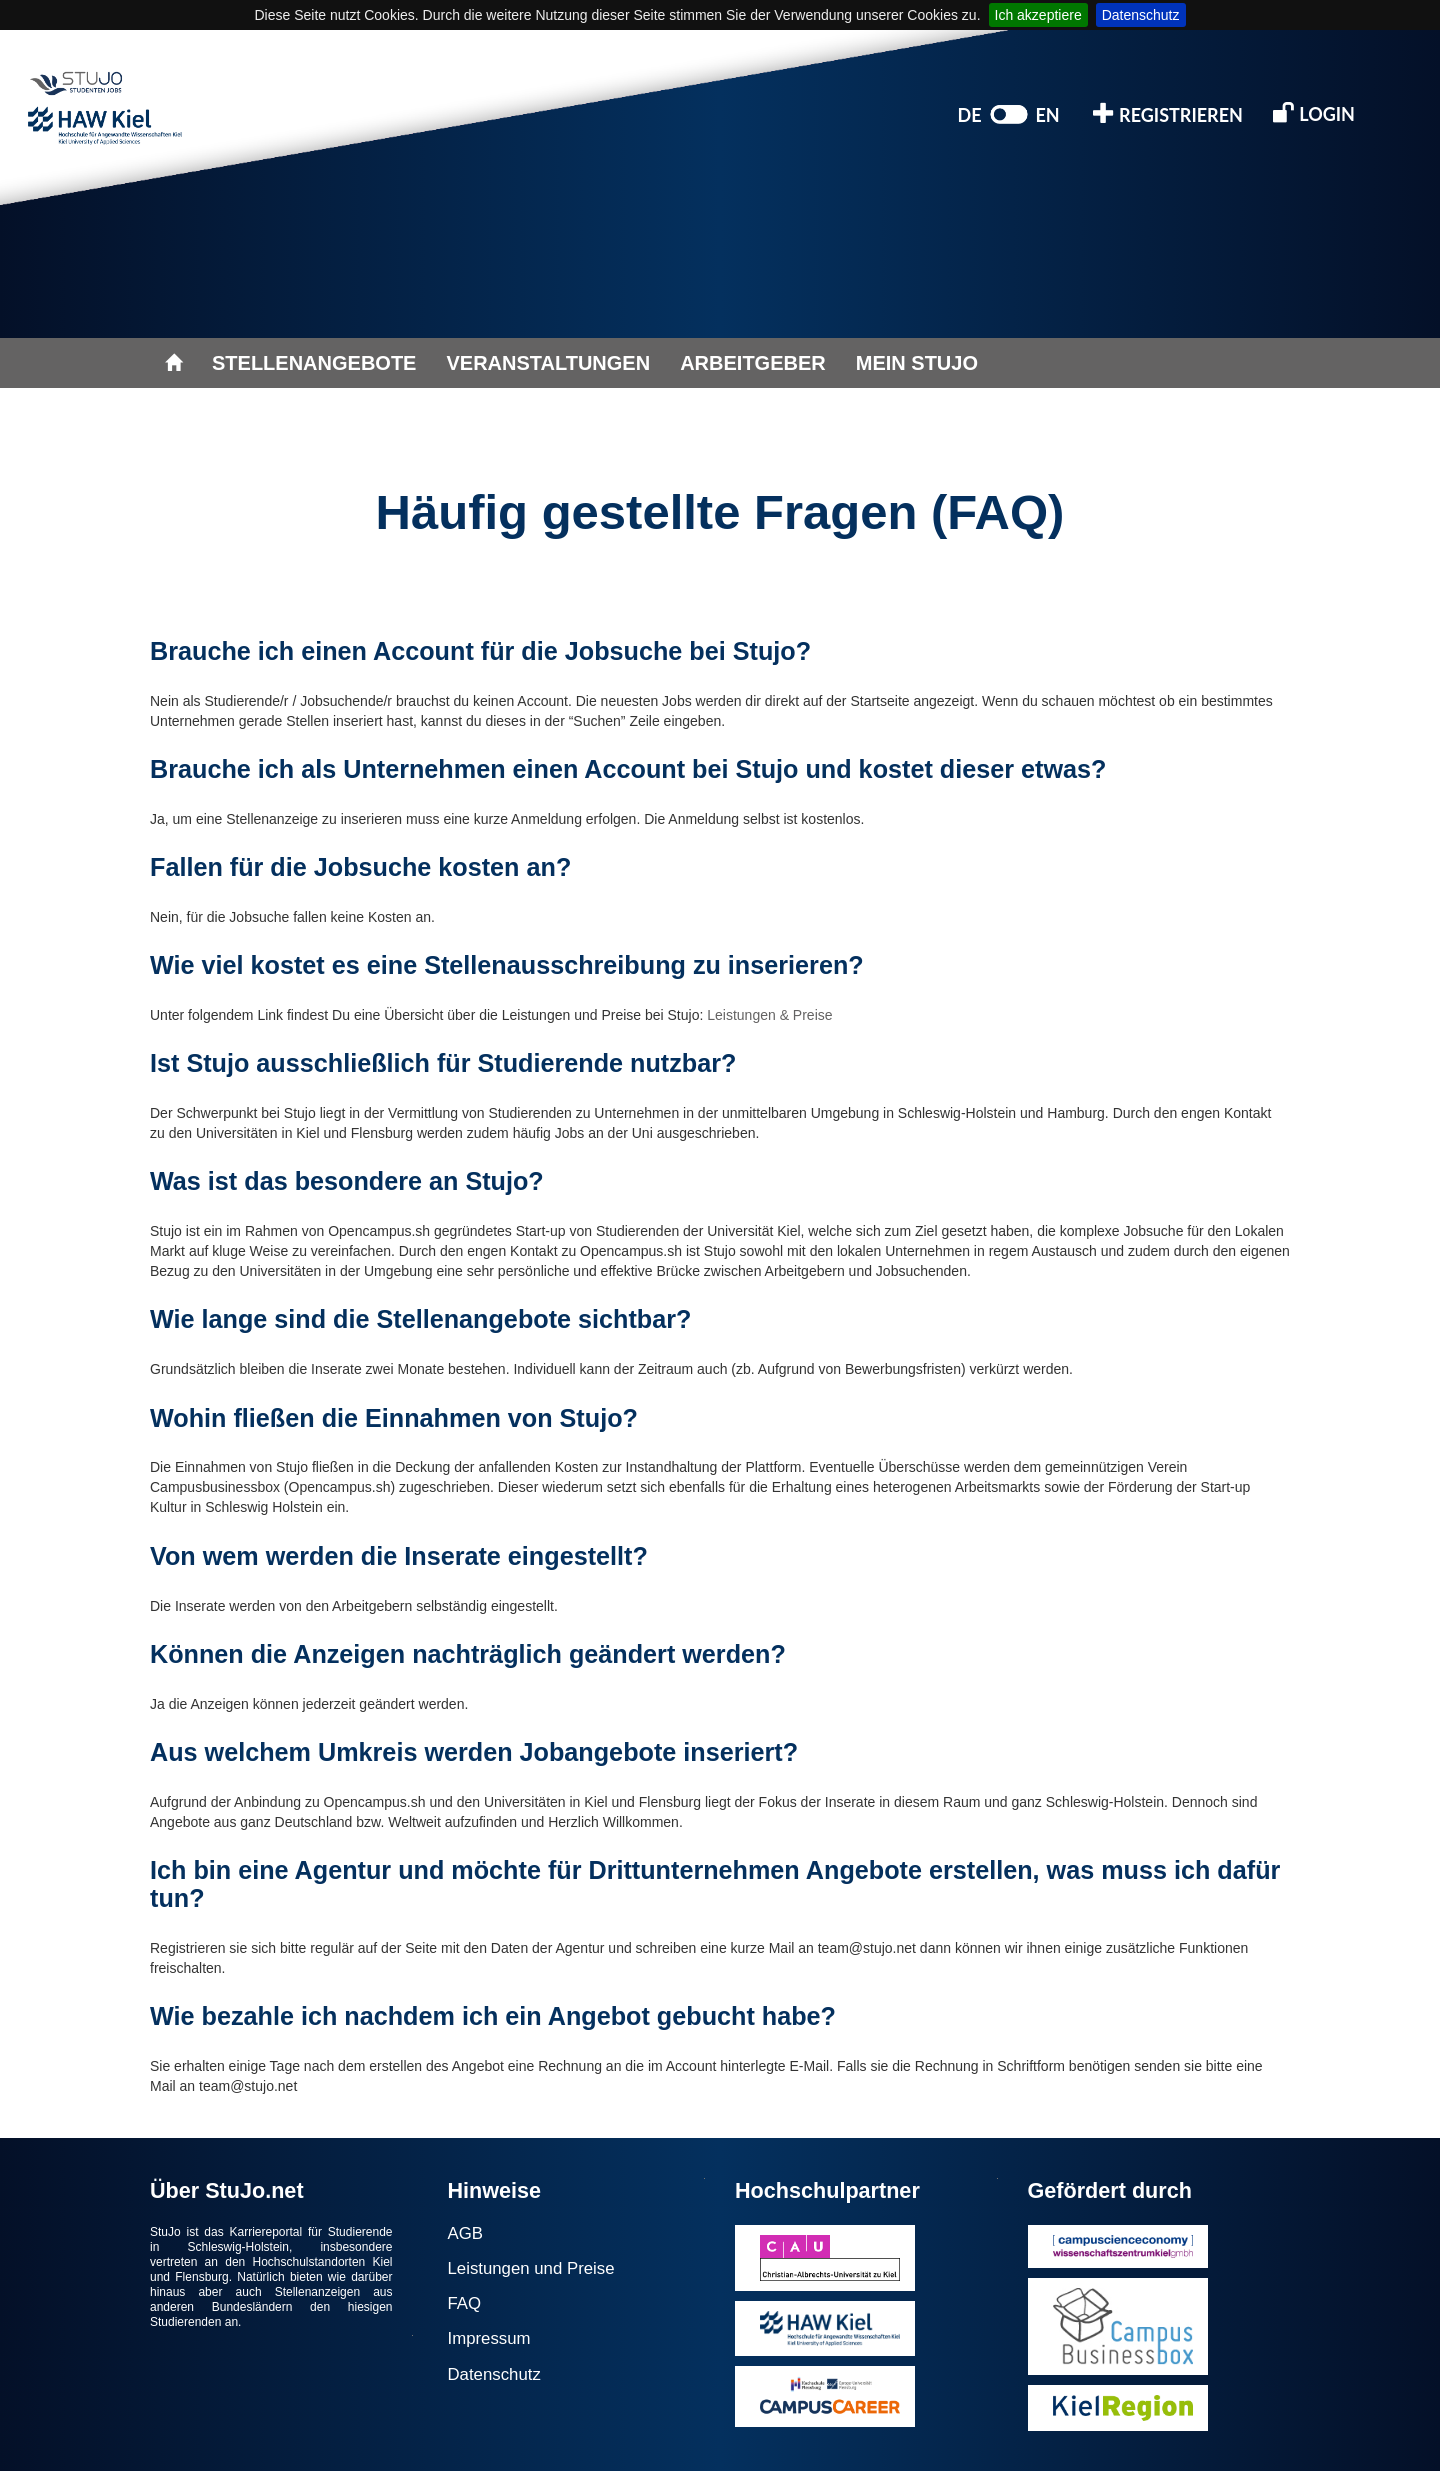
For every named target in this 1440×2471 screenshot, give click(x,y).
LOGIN (1314, 112)
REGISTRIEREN (1168, 113)
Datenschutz (1141, 15)
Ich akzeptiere (1038, 15)
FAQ (465, 2303)
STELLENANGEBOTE (314, 363)
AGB (465, 2233)
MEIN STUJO (917, 363)
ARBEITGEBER (753, 363)
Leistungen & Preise (769, 1015)
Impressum (489, 2338)
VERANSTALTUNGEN (548, 363)
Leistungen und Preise (531, 2268)
